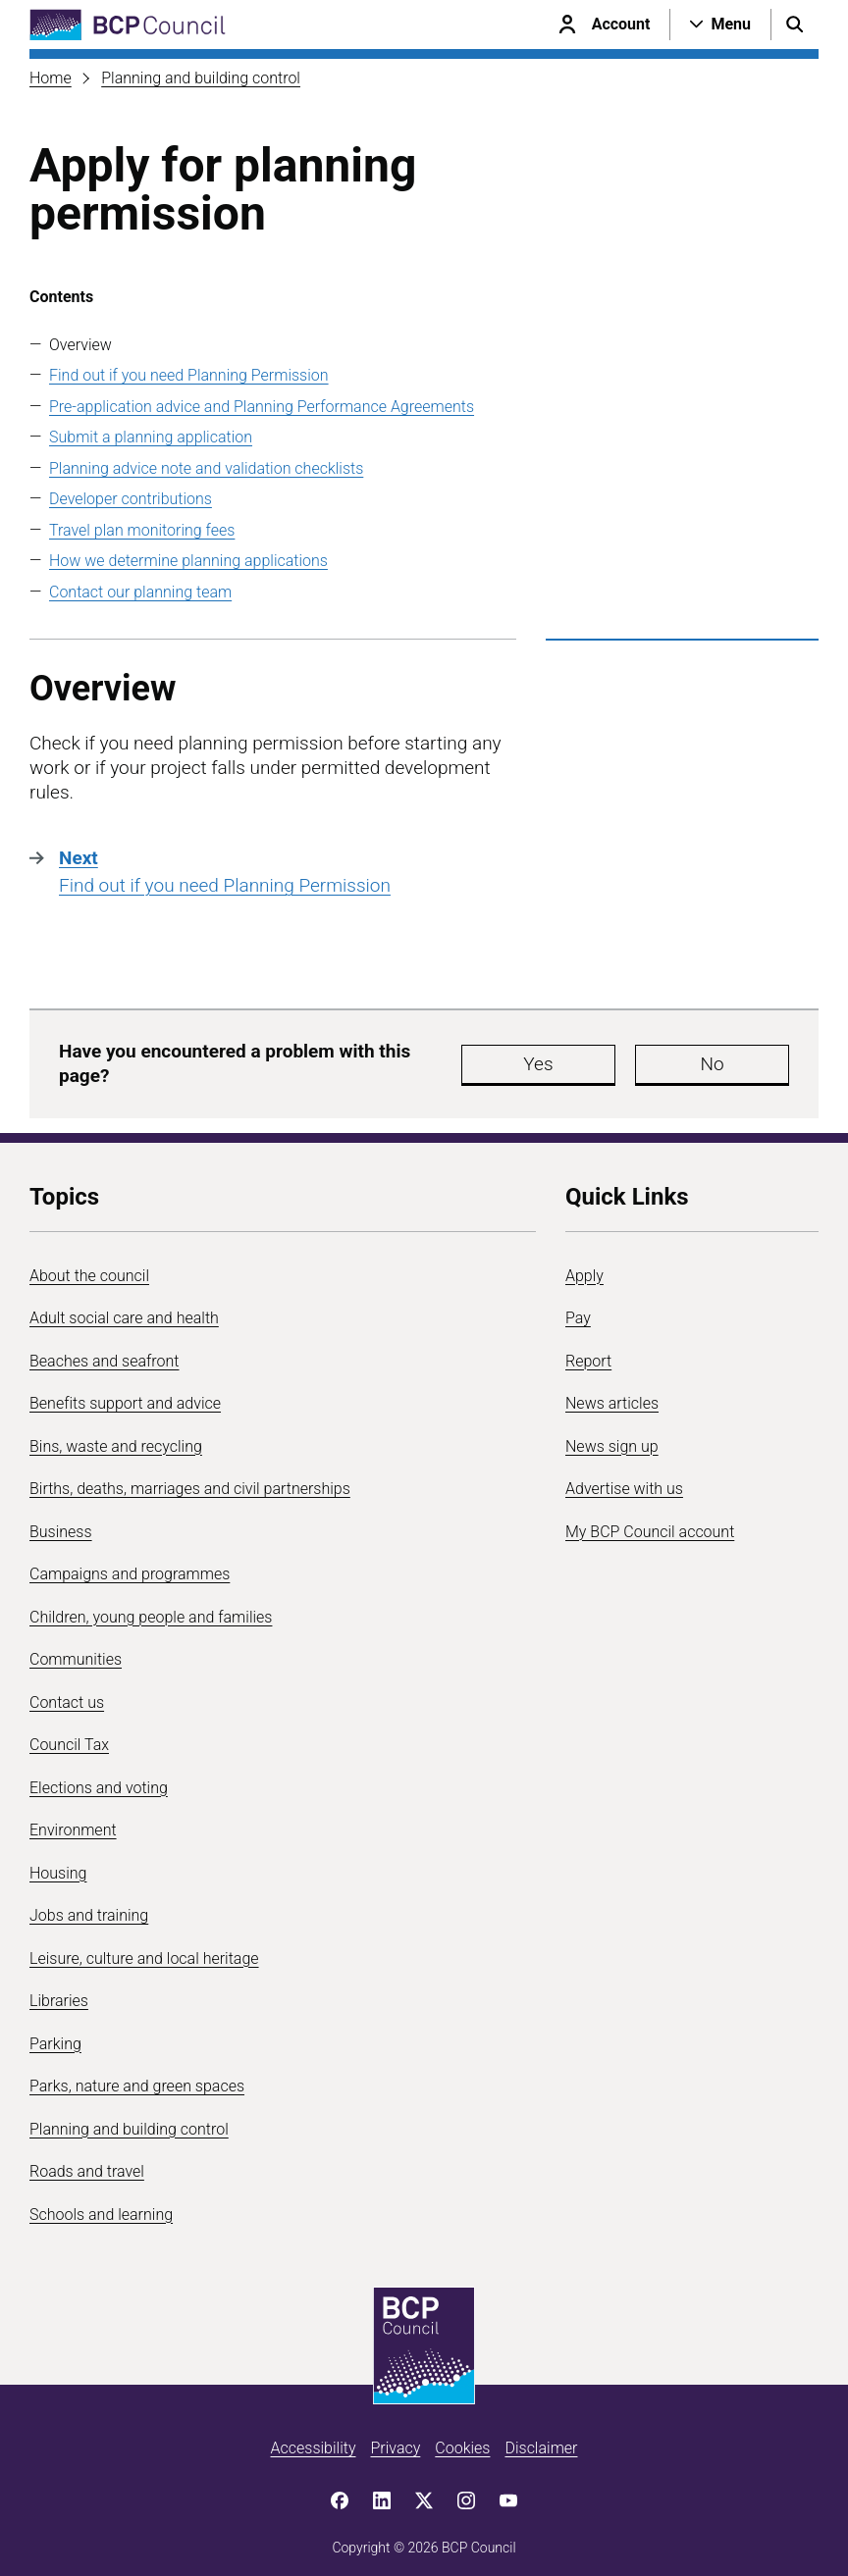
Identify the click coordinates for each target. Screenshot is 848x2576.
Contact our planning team (140, 592)
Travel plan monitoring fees (142, 530)
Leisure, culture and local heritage (144, 1948)
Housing (57, 1863)
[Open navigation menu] (720, 24)
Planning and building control (200, 78)
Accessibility (313, 2438)
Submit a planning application (150, 437)
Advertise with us (624, 1478)
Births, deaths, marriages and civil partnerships (189, 1478)
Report (588, 1351)
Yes (534, 1059)
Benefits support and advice (125, 1393)
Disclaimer (540, 2438)
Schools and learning (101, 2204)
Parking (55, 2034)
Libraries (58, 1991)
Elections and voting (98, 1778)
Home (50, 78)
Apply (584, 1266)
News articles (612, 1393)
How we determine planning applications (188, 560)
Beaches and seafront (104, 1351)
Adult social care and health (124, 1308)
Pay (578, 1308)
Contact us (66, 1692)
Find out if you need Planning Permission (189, 375)
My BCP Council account (649, 1522)
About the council (89, 1266)
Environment (73, 1820)
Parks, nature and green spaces (136, 2076)
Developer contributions (130, 498)
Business (60, 1522)
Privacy (395, 2438)
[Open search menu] (795, 24)
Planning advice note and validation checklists (206, 468)
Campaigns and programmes (129, 1564)
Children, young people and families (150, 1607)
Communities (75, 1649)
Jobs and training (88, 1905)
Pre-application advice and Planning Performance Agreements (261, 406)
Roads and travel (86, 2161)
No (651, 1059)
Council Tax (69, 1735)
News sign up (612, 1436)
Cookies (462, 2438)
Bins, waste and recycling (115, 1436)
